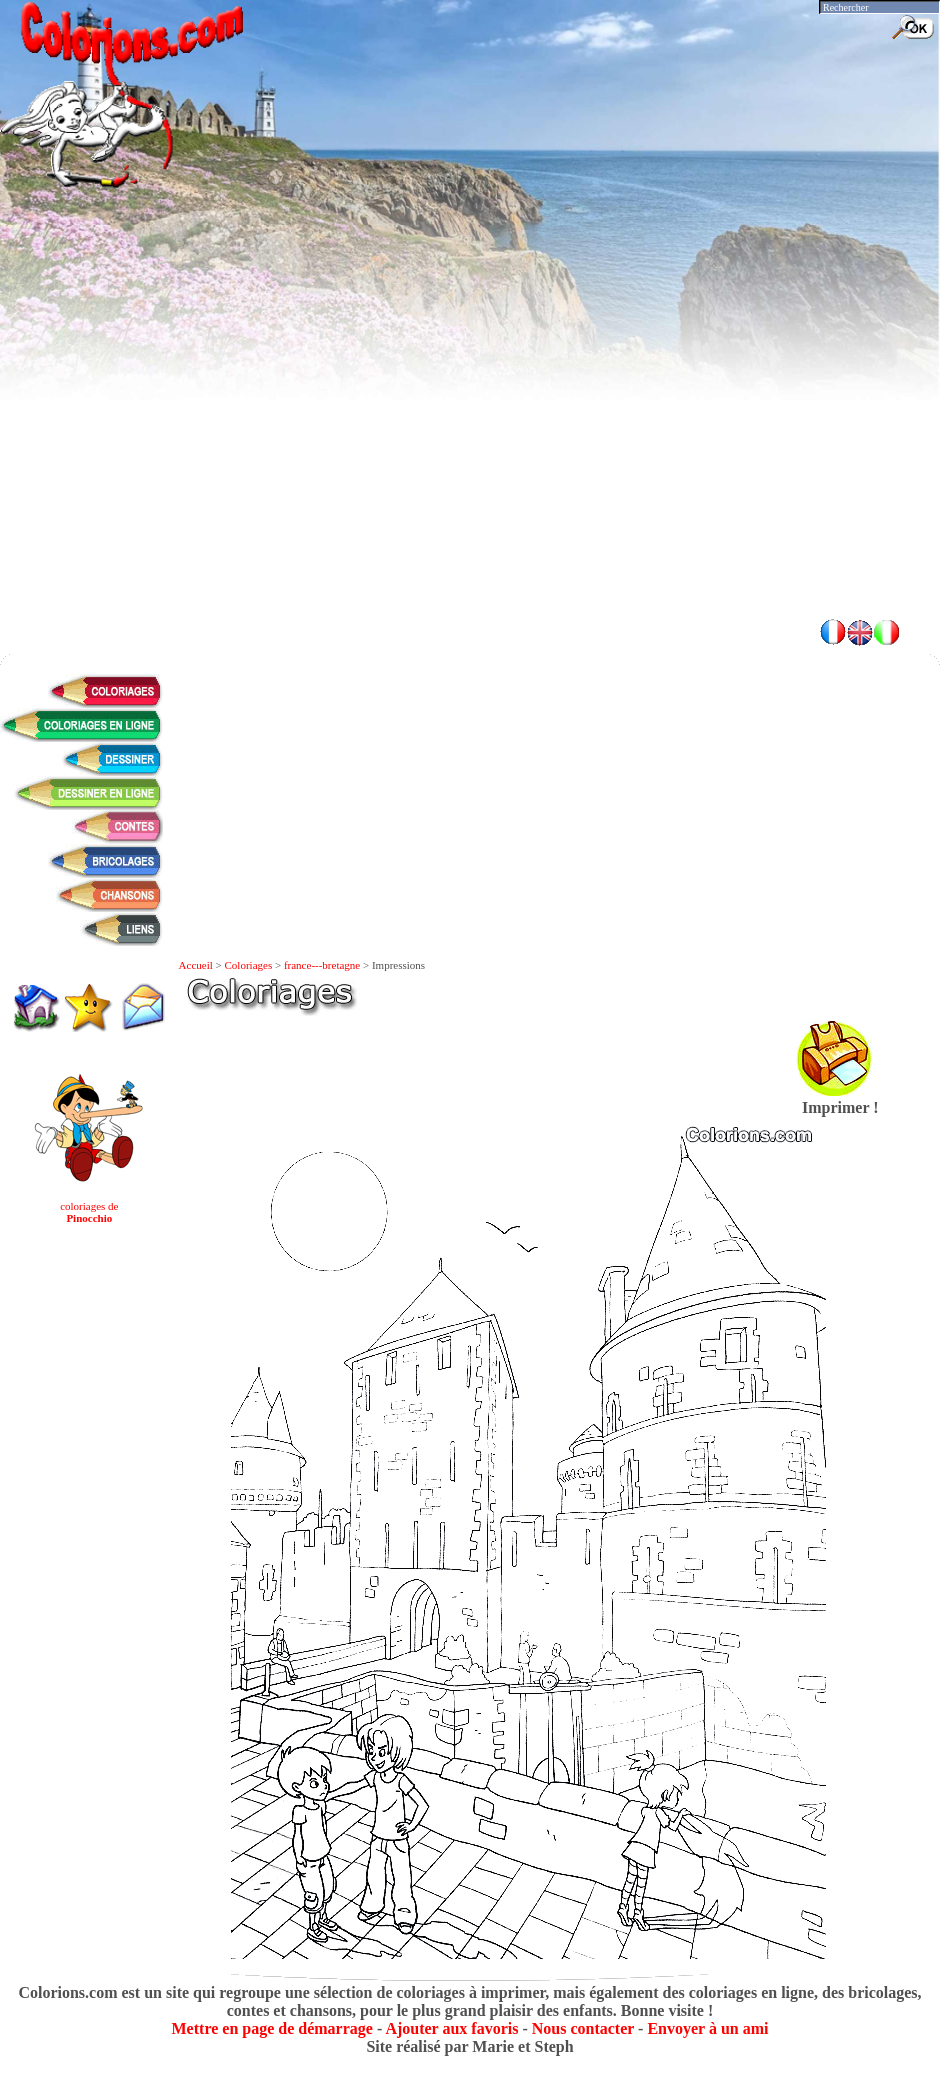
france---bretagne (322, 965)
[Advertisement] (470, 460)
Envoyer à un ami (707, 2028)
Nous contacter (583, 2028)
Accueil (196, 965)
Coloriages (249, 965)
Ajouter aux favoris (451, 2028)
